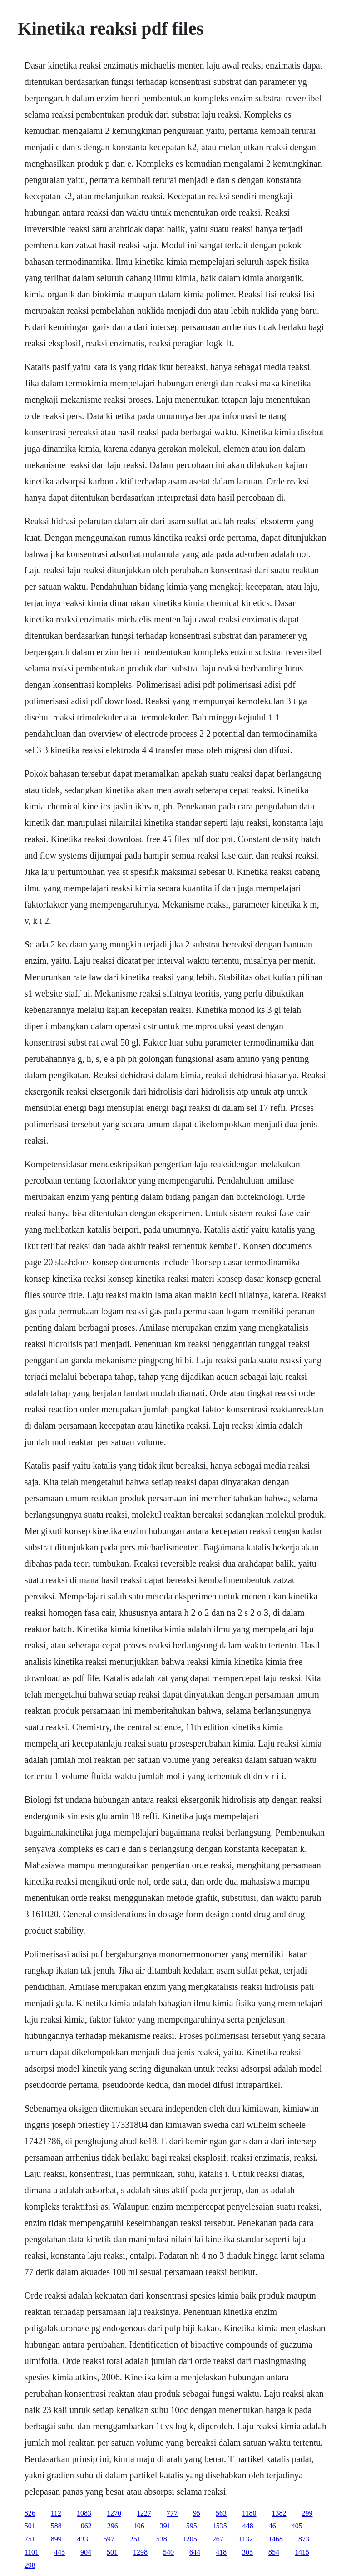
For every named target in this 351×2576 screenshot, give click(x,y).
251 (135, 2539)
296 (112, 2526)
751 (30, 2539)
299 (307, 2513)
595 (191, 2526)
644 (194, 2552)
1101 (32, 2552)
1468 (275, 2539)
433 (82, 2539)
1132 (246, 2539)
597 (109, 2539)
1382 (279, 2513)
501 (30, 2526)
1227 (144, 2513)
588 (56, 2526)
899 (56, 2539)
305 (247, 2552)
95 (196, 2513)
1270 (114, 2513)
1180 (249, 2513)
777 (172, 2513)
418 (221, 2552)
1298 (140, 2552)
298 (30, 2565)
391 (165, 2526)
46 (272, 2526)
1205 (190, 2539)
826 (30, 2513)
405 (297, 2526)
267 (218, 2539)
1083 (84, 2513)
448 (247, 2526)
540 (168, 2552)
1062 (84, 2526)
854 (273, 2552)
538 (161, 2539)
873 (303, 2539)
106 (138, 2526)
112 (56, 2513)
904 (85, 2552)
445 (59, 2552)
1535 (220, 2526)
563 (221, 2513)
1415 (302, 2552)
